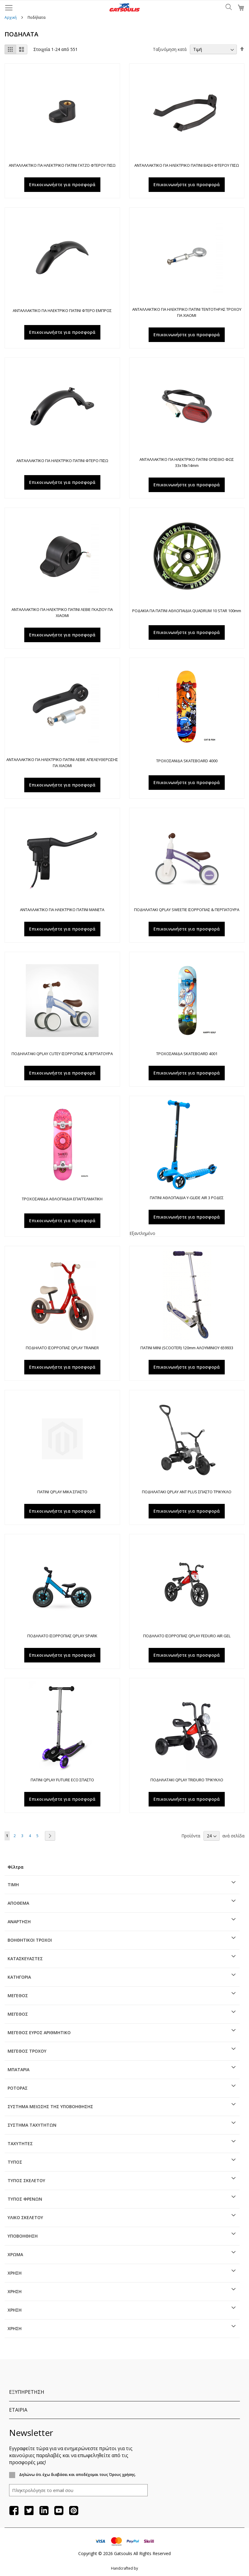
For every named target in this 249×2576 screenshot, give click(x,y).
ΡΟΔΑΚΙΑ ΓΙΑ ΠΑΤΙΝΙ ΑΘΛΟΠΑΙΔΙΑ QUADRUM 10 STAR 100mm (186, 610)
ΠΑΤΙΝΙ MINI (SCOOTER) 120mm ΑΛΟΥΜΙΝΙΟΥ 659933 (186, 1347)
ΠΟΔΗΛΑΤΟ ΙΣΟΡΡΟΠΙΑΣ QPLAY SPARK (62, 1636)
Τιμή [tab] (13, 1884)
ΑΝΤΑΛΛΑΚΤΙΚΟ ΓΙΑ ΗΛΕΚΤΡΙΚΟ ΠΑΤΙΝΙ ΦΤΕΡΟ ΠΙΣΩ (62, 460)
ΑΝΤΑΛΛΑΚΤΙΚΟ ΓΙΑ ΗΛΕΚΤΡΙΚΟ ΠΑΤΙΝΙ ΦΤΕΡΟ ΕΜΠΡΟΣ (62, 310)
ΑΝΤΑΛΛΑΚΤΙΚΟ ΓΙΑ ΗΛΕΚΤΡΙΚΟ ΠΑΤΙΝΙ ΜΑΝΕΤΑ (62, 909)
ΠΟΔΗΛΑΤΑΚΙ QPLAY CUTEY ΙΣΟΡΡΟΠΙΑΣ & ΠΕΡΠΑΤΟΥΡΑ (62, 1053)
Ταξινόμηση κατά (170, 49)
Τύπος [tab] (15, 2162)
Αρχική (11, 17)
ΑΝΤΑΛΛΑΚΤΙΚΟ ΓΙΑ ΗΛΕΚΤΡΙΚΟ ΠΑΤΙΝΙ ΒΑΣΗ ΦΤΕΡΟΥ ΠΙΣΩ (186, 165)
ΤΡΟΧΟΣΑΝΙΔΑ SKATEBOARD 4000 (186, 760)
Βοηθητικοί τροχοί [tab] (30, 1940)
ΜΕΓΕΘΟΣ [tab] (18, 1995)
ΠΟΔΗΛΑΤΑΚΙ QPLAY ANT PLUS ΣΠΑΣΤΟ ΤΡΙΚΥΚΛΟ (186, 1491)
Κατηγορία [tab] (19, 1977)
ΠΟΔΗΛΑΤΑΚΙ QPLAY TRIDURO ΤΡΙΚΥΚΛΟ (186, 1780)
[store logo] (124, 7)
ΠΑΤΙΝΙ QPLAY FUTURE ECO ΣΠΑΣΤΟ (62, 1780)
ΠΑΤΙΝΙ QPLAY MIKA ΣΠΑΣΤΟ (62, 1491)
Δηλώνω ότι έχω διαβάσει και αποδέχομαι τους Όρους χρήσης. (77, 2474)
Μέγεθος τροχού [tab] (27, 2051)
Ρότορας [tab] (18, 2088)
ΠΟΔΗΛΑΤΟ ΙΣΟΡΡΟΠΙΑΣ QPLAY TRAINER (62, 1347)
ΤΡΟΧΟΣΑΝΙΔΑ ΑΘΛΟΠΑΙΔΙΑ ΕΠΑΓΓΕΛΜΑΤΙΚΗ (62, 1199)
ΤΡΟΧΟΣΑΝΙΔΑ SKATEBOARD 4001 (186, 1053)
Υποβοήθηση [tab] (23, 2236)
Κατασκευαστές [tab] (25, 1958)
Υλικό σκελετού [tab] (25, 2217)
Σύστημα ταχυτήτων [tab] (32, 2125)
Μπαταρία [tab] (18, 2069)
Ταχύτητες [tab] (20, 2143)
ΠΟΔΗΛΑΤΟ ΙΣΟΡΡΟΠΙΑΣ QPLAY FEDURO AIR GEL (186, 1636)
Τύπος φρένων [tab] (25, 2199)
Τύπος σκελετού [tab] (26, 2180)
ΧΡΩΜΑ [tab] (15, 2254)
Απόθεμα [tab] (18, 1903)
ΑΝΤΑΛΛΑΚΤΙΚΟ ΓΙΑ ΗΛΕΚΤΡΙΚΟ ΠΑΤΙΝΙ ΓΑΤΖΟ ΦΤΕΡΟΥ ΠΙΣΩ (62, 165)
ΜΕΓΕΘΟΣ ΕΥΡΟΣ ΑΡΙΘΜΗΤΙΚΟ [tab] (39, 2032)
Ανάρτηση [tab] (19, 1921)
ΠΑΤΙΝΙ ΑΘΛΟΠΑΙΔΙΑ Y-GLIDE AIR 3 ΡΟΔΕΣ (187, 1197)
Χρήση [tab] (15, 2273)
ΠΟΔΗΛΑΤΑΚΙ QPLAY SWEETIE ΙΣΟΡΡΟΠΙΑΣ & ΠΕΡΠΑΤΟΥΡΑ (186, 909)
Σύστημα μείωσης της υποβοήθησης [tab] (50, 2106)
